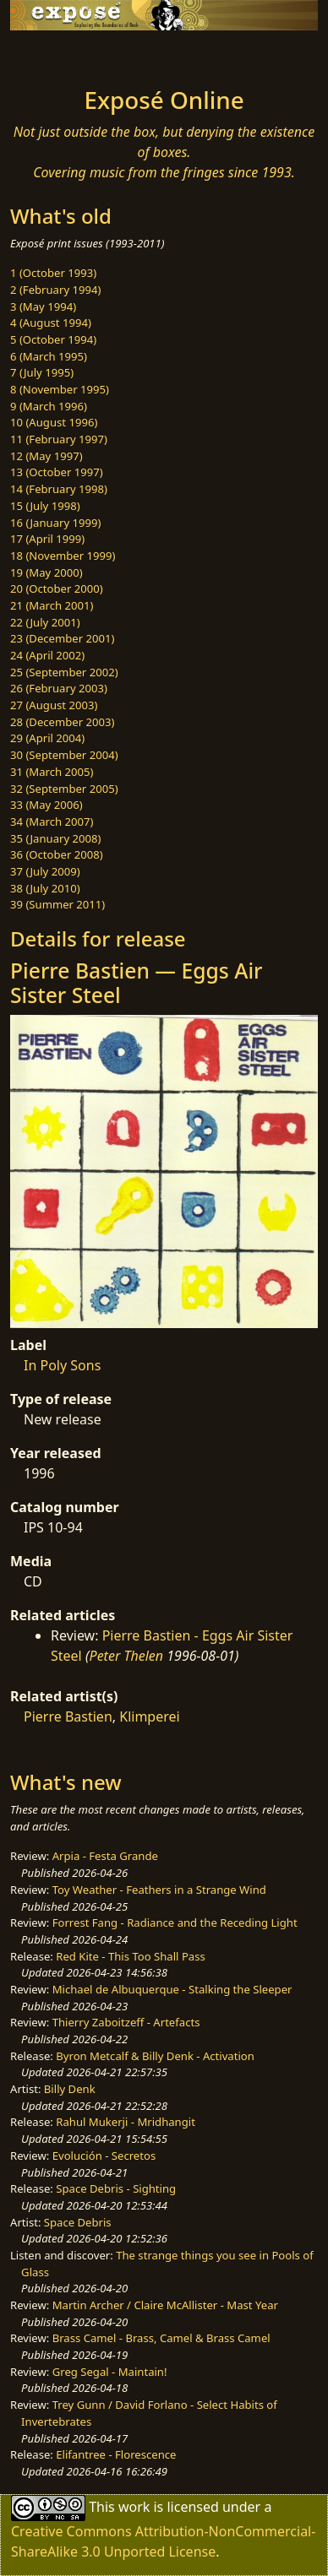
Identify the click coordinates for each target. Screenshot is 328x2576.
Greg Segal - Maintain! (109, 2371)
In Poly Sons (62, 1365)
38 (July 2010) (45, 888)
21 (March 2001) (51, 605)
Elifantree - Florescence (116, 2454)
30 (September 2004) (64, 754)
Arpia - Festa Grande (105, 1855)
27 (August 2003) (53, 705)
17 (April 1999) (47, 538)
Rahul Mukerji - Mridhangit (125, 2121)
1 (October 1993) (53, 272)
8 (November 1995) (59, 389)
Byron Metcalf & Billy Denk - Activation (155, 2056)
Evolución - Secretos (104, 2155)
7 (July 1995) (42, 372)
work (134, 2506)
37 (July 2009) (45, 871)
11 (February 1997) (58, 439)
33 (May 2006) (46, 804)
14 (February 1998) (58, 488)
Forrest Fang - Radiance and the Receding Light (175, 1922)
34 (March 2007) (51, 821)
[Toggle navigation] (54, 54)
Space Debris (78, 2222)
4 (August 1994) (50, 322)
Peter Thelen (127, 1655)
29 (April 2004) (47, 738)
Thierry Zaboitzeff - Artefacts (126, 2022)
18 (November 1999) (63, 555)
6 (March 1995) (48, 356)
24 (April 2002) (47, 655)
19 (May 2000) (46, 572)
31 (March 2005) (51, 771)
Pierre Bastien (68, 1716)
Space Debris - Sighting (116, 2188)
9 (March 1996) (48, 406)
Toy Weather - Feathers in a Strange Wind (159, 1889)
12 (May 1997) (46, 456)
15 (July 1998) (45, 505)
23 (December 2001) (62, 638)
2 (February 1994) (55, 289)
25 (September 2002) (64, 672)
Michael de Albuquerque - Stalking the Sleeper (172, 1989)
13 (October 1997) (56, 472)
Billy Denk (70, 2088)
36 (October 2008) (56, 854)
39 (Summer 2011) (57, 904)
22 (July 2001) (45, 622)
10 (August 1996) (53, 422)
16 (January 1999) (55, 522)
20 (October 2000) (56, 588)
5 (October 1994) (53, 339)
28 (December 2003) (62, 721)
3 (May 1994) (43, 306)
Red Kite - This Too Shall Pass (130, 1956)
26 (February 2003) (58, 688)
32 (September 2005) (64, 788)
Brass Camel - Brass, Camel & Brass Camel (161, 2338)
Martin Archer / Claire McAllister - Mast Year (165, 2305)
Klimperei (149, 1716)
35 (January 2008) (55, 838)
